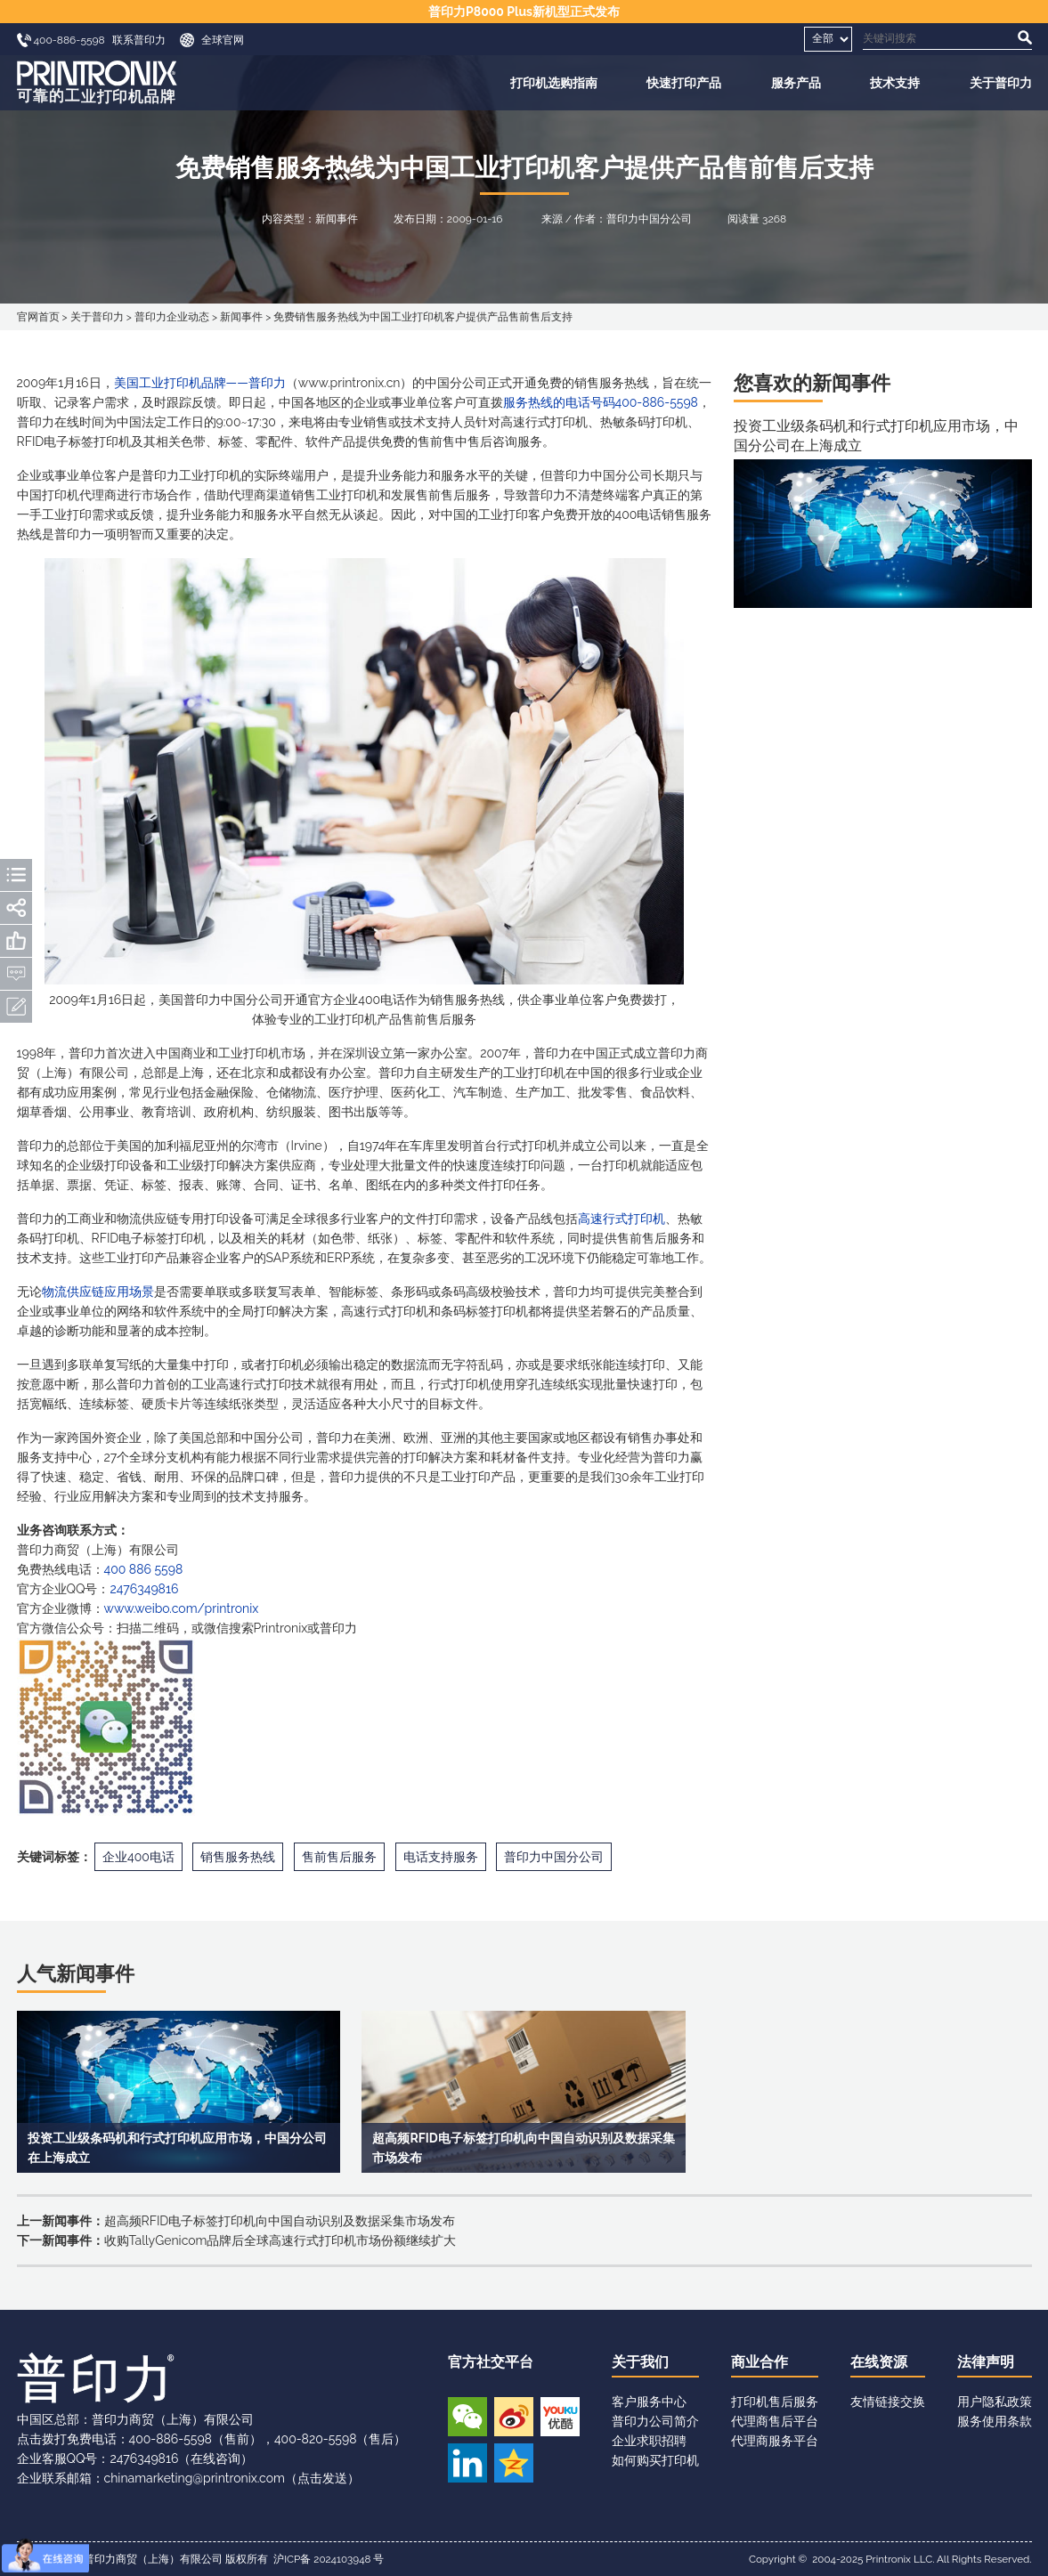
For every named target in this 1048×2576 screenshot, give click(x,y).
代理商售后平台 (774, 2421)
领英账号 (467, 2463)
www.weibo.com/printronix (181, 1608)
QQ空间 (513, 2463)
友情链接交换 (887, 2401)
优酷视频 (560, 2416)
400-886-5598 (170, 2439)
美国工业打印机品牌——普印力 (200, 383)
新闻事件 (241, 317)
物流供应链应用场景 (98, 1291)
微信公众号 (467, 2416)
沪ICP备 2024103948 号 (328, 2559)
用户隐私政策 (994, 2401)
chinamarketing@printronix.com (194, 2478)
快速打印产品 (683, 83)
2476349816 (144, 1589)
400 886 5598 (143, 1569)
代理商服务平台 (774, 2441)
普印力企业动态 (171, 317)
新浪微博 (513, 2416)
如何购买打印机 (655, 2460)
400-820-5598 (315, 2439)
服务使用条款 (994, 2421)
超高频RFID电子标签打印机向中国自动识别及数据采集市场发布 (280, 2221)
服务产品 (796, 83)
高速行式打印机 (621, 1218)
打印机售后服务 (774, 2401)
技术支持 (895, 83)
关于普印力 (1001, 83)
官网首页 (38, 317)
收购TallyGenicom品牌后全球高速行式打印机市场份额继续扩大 (280, 2240)
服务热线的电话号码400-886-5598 (600, 402)
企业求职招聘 (649, 2441)
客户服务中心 (649, 2401)
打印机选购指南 (553, 83)
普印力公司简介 (655, 2421)
